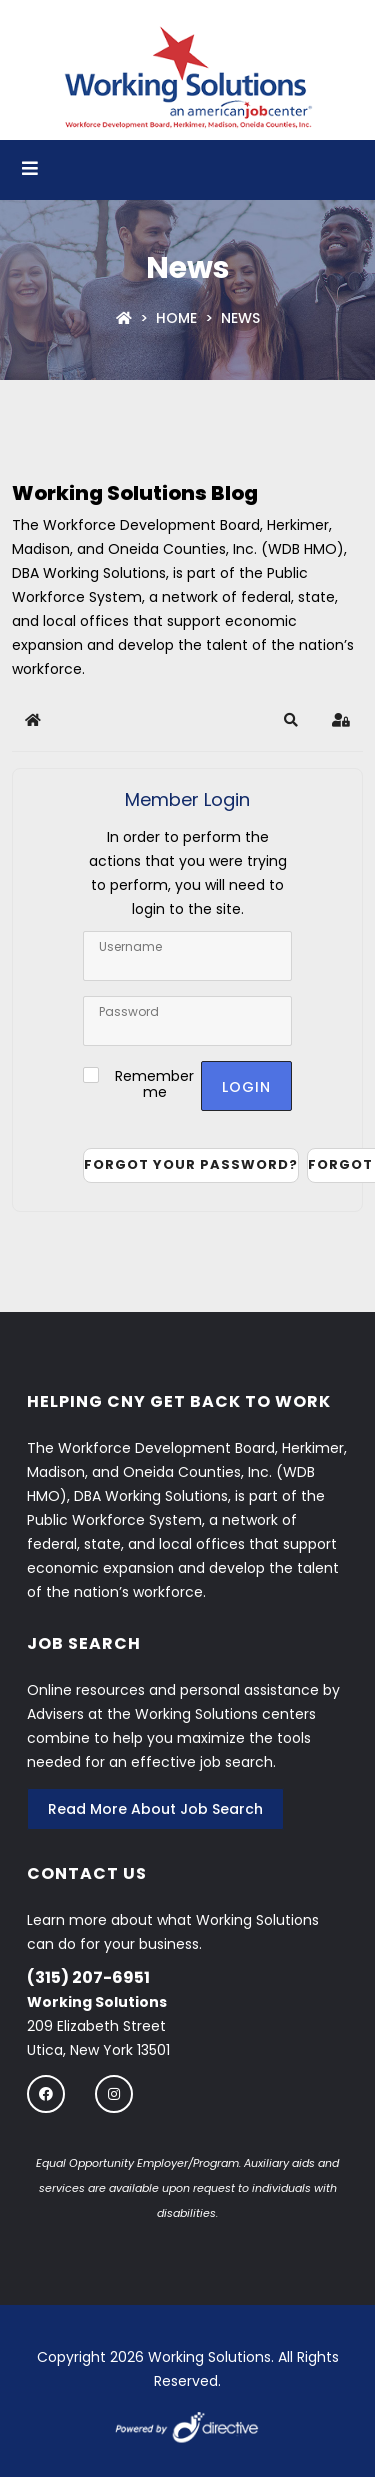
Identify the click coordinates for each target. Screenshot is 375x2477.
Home (176, 318)
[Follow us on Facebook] (46, 2093)
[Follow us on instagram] (114, 2093)
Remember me (154, 1084)
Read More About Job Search (155, 1809)
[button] (291, 720)
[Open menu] (30, 170)
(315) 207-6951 (88, 1977)
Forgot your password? (191, 1164)
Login (246, 1087)
